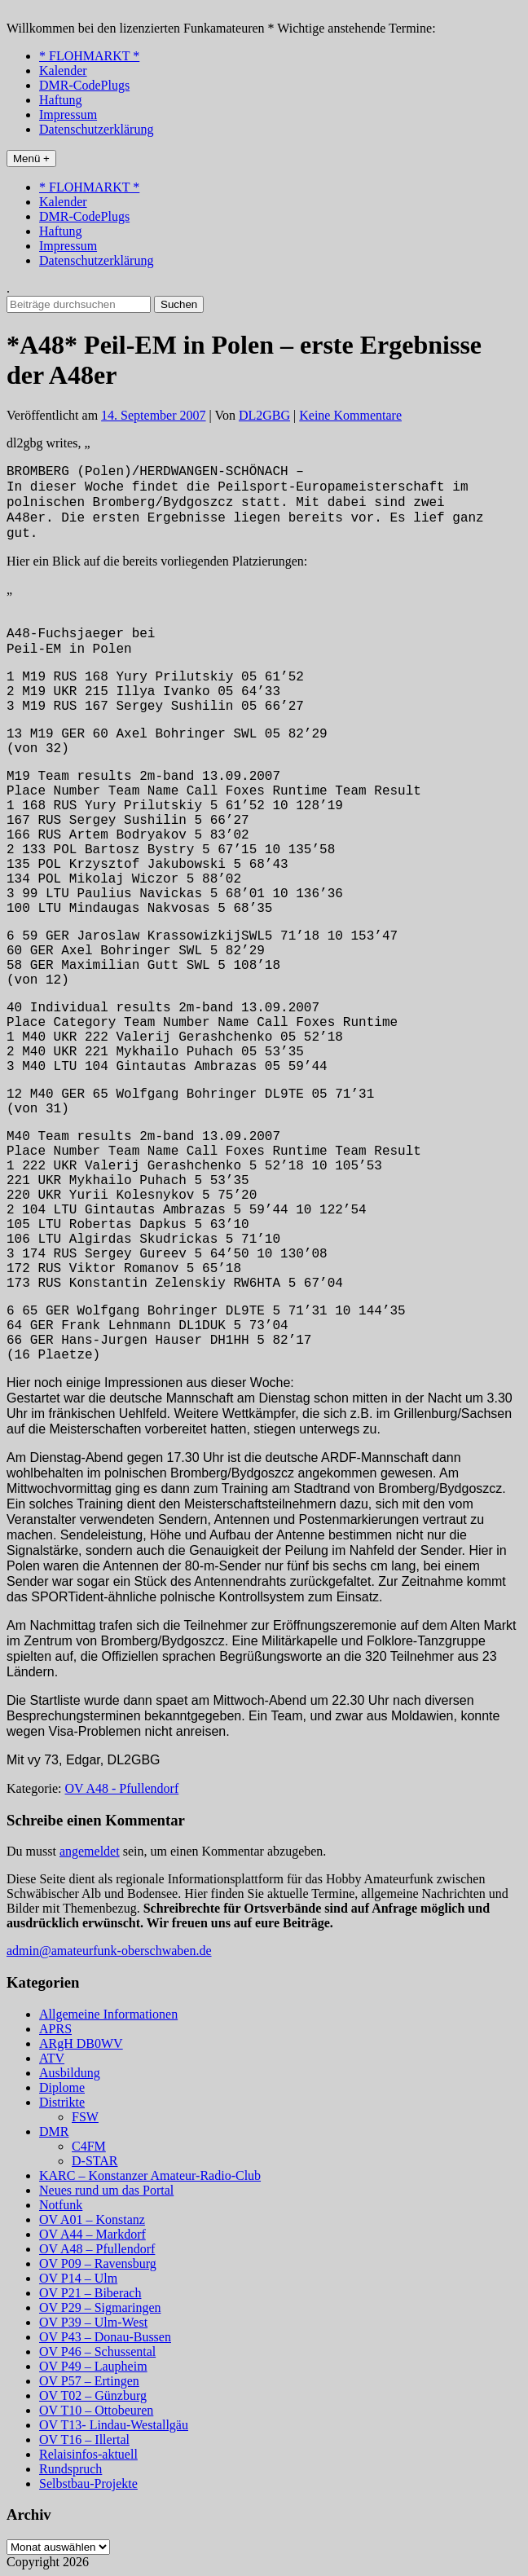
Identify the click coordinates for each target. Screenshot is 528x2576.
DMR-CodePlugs (84, 85)
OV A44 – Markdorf (92, 2234)
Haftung (60, 100)
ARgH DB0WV (81, 2043)
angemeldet (89, 1851)
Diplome (62, 2087)
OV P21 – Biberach (90, 2293)
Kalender (63, 70)
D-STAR (95, 2161)
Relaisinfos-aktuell (88, 2454)
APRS (55, 2029)
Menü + (31, 158)
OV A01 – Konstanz (92, 2219)
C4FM (89, 2146)
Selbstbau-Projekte (88, 2483)
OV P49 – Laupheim (93, 2366)
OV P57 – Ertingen (89, 2381)
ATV (51, 2058)
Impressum (68, 114)
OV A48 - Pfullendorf (122, 1788)
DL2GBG (264, 415)
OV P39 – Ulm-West (93, 2322)
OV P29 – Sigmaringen (100, 2307)
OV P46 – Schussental (97, 2351)
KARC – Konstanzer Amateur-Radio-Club (150, 2175)
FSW (85, 2117)
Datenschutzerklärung (96, 129)
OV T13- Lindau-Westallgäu (113, 2425)
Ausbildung (69, 2073)
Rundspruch (70, 2469)
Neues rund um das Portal (106, 2190)
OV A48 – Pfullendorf (97, 2249)
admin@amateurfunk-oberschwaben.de (109, 1950)
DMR (53, 2131)
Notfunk (60, 2205)
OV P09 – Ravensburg (97, 2263)
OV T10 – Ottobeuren (96, 2410)
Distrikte (62, 2102)
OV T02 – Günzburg (93, 2395)
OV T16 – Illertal (84, 2439)
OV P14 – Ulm (78, 2278)
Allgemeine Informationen (108, 2014)
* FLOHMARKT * (89, 56)
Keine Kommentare (350, 415)
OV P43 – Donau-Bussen (105, 2337)
